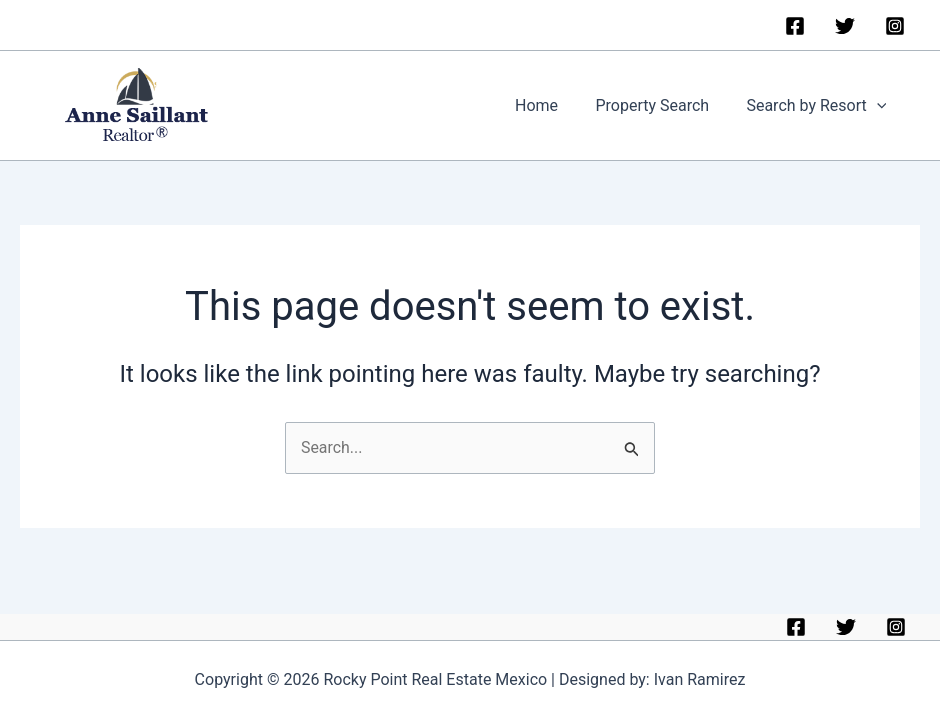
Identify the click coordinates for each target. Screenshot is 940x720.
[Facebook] (795, 26)
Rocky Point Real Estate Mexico (360, 106)
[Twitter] (845, 26)
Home (549, 106)
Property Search (660, 106)
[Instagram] (895, 26)
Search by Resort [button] (819, 107)
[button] (879, 107)
